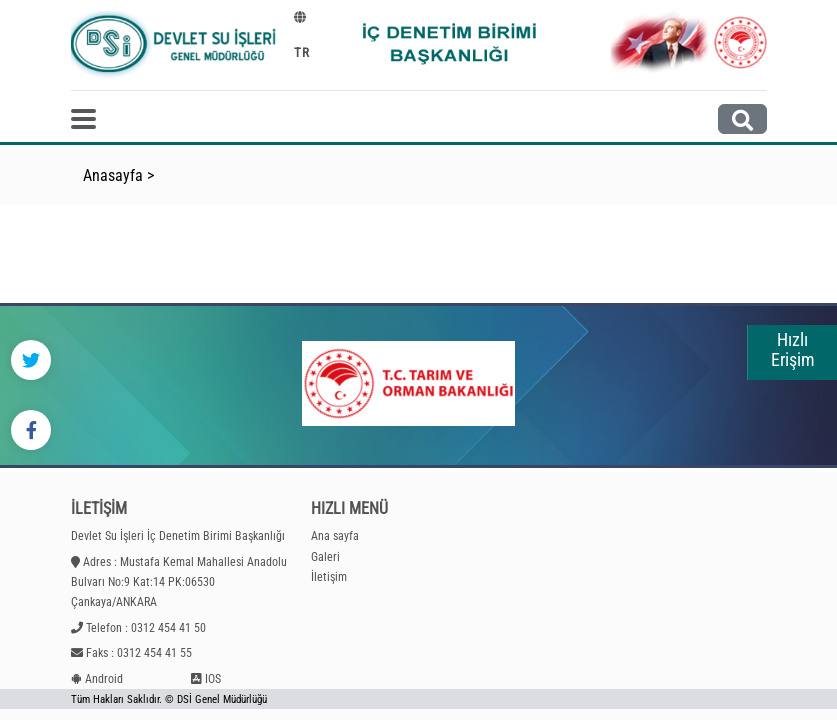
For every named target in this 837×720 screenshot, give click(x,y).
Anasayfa (113, 175)
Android (104, 679)
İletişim (329, 577)
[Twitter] (31, 360)
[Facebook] (31, 430)
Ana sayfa (335, 536)
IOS (213, 679)
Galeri (325, 557)
